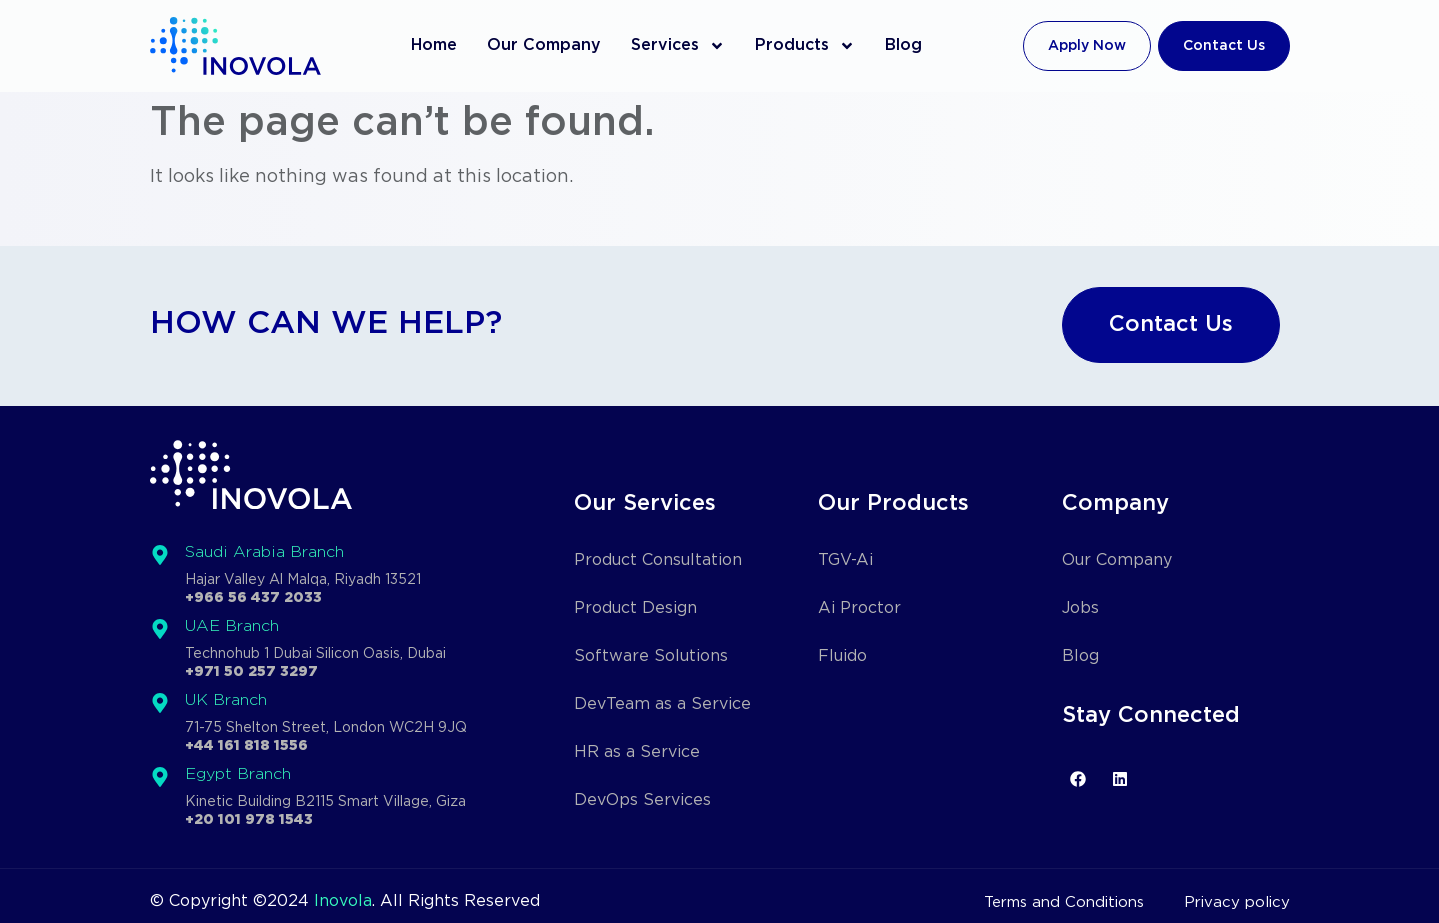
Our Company (544, 45)
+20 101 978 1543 (249, 820)
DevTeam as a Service (662, 704)
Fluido (842, 656)
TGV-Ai (845, 560)
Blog (903, 45)
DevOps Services (642, 800)
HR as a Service (637, 752)
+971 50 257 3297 (251, 672)
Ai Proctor (859, 608)
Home (434, 45)
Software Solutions (651, 656)
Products (805, 46)
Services (678, 46)
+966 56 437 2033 (253, 598)
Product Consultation (658, 560)
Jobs (1080, 608)
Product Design (635, 608)
